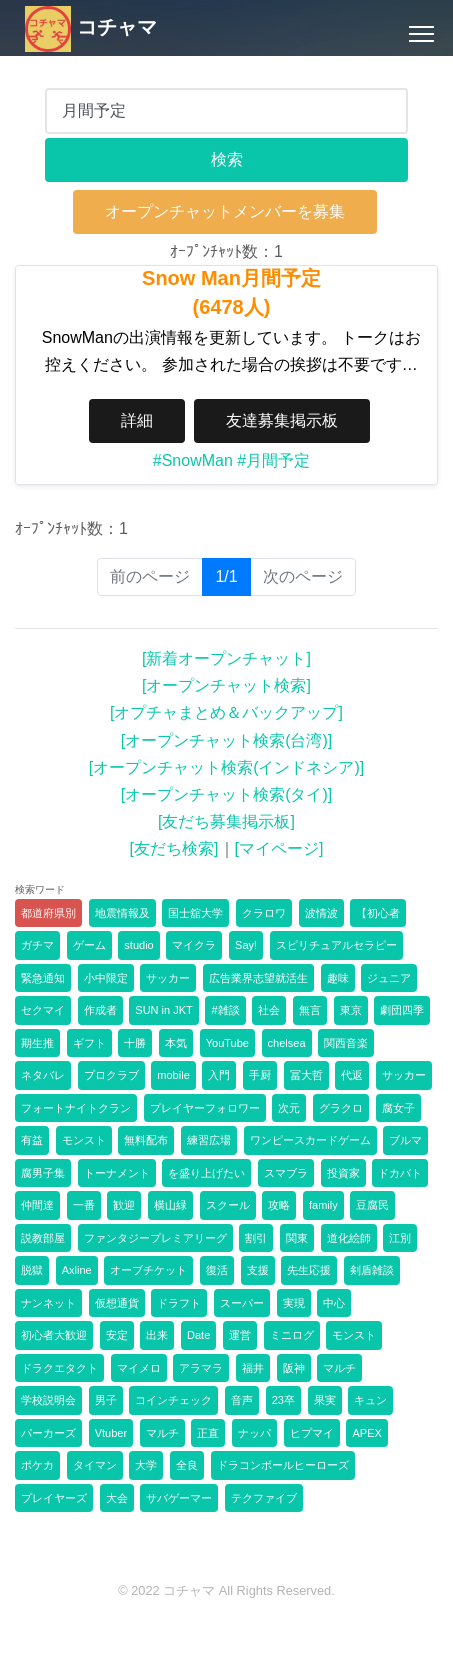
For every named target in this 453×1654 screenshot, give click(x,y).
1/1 (232, 575)
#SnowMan (193, 460)
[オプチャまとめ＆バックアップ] (226, 712)
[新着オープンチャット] (226, 658)
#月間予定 (273, 460)
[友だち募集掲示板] (226, 821)
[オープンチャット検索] (226, 685)
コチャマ (91, 27)
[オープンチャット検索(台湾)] (227, 740)
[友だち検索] (174, 848)
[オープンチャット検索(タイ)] (227, 794)
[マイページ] (279, 848)
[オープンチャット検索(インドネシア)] (227, 767)
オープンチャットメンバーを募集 (225, 211)
